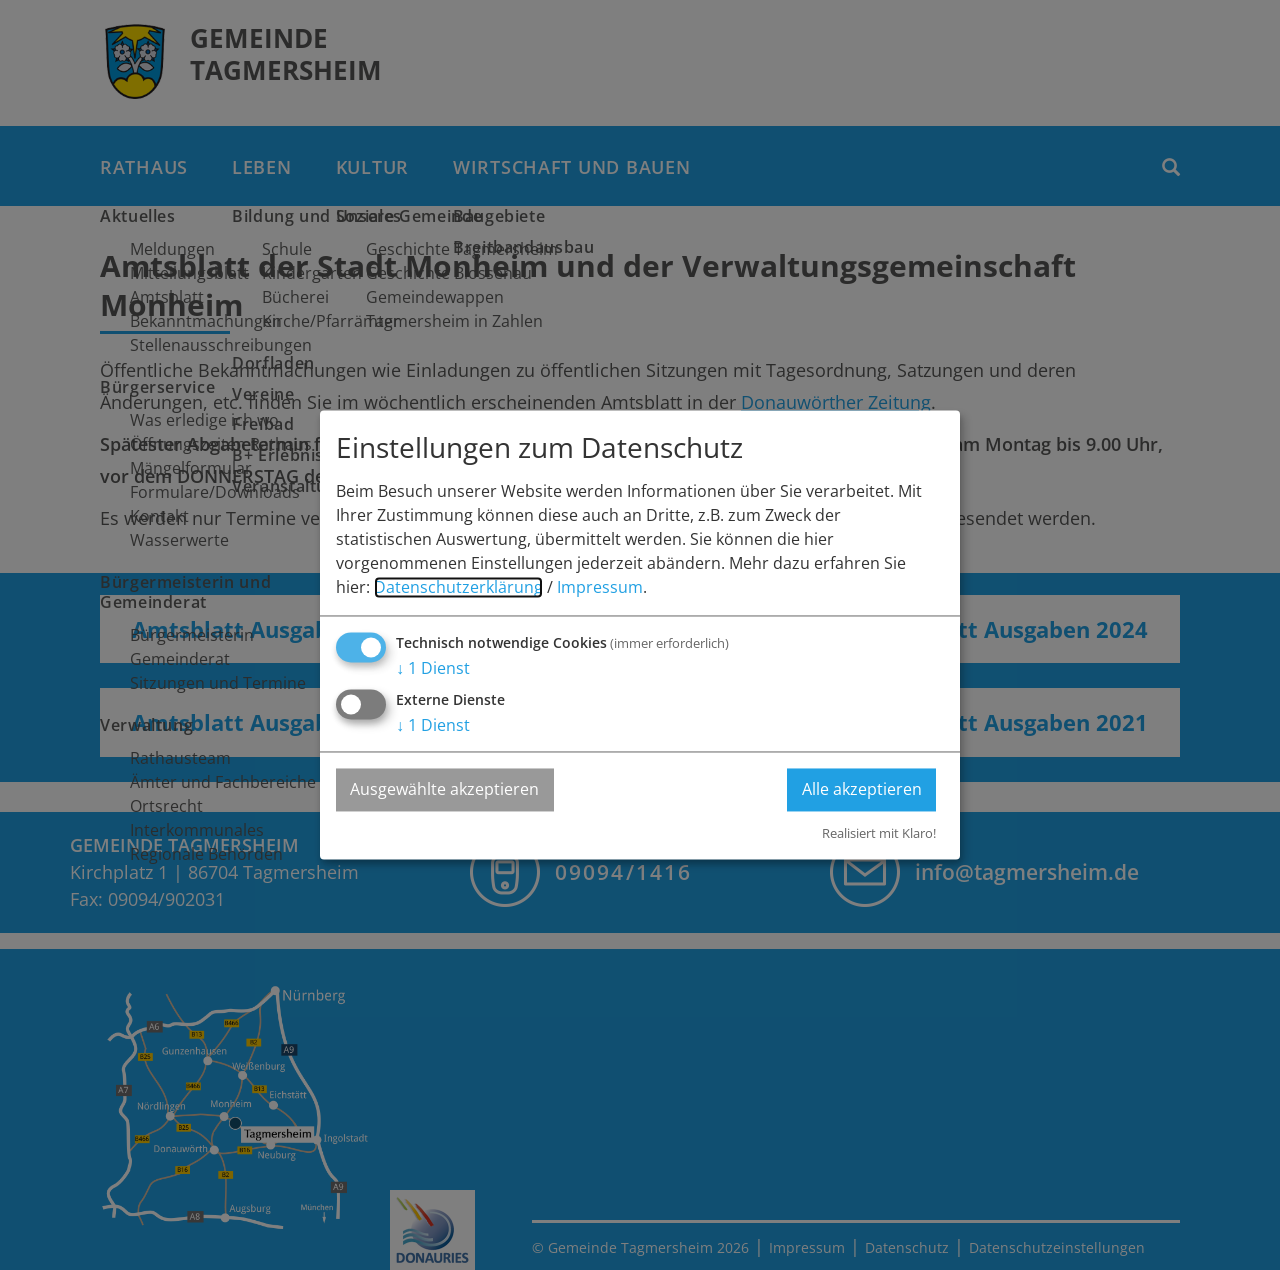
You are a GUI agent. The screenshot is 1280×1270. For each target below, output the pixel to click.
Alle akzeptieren (861, 790)
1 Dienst (433, 669)
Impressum (600, 588)
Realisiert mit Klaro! (879, 833)
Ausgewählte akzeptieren (445, 790)
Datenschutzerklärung (458, 588)
